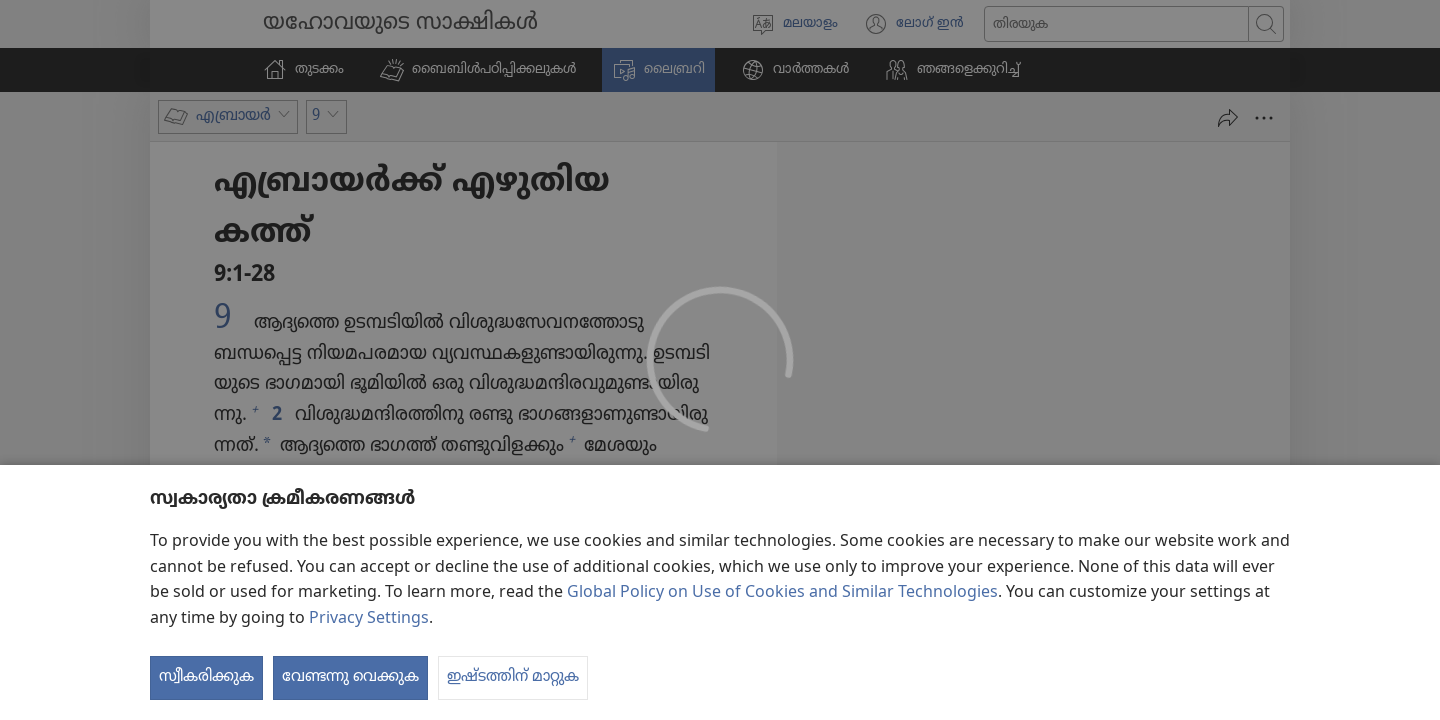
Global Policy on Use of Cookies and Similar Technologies (782, 632)
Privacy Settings (369, 658)
